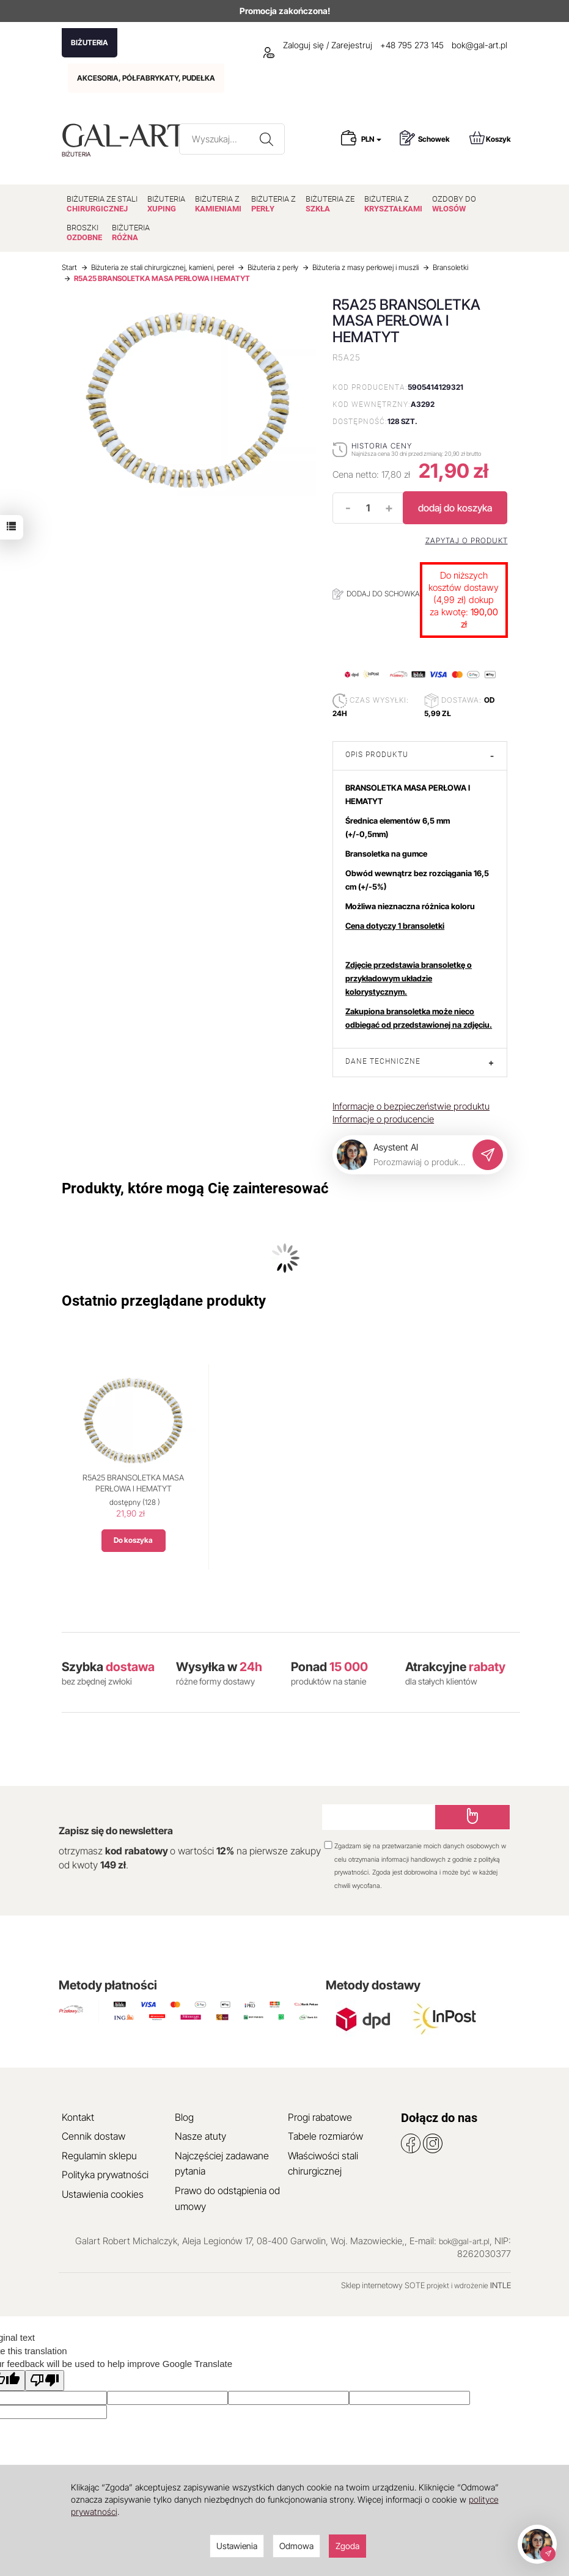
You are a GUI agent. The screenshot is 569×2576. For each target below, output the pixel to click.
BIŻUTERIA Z (218, 203)
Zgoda (347, 2546)
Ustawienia (236, 2546)
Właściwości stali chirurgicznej (323, 2164)
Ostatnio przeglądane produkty (164, 1300)
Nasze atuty (200, 2136)
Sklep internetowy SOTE (383, 2285)
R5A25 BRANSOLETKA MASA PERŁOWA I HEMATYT (133, 1483)
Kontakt (78, 2117)
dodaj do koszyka (455, 508)
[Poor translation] (44, 2380)
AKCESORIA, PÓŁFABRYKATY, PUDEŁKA (146, 77)
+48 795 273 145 (412, 45)
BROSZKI (84, 232)
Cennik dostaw (93, 2136)
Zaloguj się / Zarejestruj (317, 45)
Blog (184, 2117)
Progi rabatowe (320, 2117)
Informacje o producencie (383, 1119)
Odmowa (296, 2546)
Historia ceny (381, 445)
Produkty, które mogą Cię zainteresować (195, 1188)
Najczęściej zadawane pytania (222, 2164)
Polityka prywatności (105, 2174)
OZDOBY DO (454, 203)
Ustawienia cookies (103, 2194)
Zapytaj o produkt (466, 540)
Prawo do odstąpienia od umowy (227, 2198)
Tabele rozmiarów (325, 2136)
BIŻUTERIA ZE (330, 203)
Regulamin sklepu (99, 2156)
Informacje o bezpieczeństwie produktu (411, 1106)
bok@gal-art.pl (479, 45)
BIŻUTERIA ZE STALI (102, 203)
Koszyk (490, 137)
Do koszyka (133, 1540)
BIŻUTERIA (89, 42)
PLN (371, 139)
